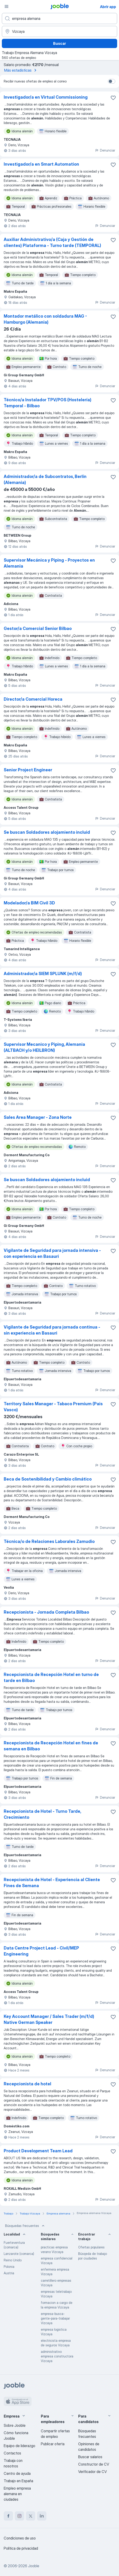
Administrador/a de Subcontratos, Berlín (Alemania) (45, 479)
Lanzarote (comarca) (19, 2254)
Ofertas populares (91, 2247)
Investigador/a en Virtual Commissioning (46, 97)
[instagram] (19, 2516)
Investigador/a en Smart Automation (41, 164)
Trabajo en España (18, 2481)
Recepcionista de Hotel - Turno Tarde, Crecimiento (42, 1814)
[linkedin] (41, 2516)
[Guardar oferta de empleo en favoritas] (113, 98)
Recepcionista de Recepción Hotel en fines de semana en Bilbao (51, 1745)
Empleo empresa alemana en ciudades (17, 2494)
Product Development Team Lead (38, 2150)
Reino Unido (13, 2260)
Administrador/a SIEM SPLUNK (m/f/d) (43, 973)
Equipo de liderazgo (19, 2445)
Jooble (33, 2566)
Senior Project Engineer (28, 769)
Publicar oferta (52, 2444)
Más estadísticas (21, 70)
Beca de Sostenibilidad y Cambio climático (48, 1479)
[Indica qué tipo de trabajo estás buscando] (59, 18)
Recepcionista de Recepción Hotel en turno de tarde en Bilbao (51, 1677)
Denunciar (105, 150)
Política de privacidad (21, 2548)
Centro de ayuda (17, 2473)
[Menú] (6, 6)
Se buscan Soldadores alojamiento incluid (47, 832)
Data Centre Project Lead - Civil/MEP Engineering (41, 1951)
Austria (9, 2273)
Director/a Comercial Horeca (33, 699)
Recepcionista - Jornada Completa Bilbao (46, 1612)
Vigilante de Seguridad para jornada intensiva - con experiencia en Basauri (52, 1253)
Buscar (59, 43)
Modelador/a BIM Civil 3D (29, 902)
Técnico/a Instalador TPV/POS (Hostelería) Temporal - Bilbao (47, 402)
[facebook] (8, 2516)
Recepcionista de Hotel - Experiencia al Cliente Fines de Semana (52, 1882)
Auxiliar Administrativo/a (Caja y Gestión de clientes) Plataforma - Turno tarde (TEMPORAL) (52, 242)
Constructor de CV (93, 2464)
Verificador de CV (92, 2471)
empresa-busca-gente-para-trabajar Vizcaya (55, 2318)
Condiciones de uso (20, 2538)
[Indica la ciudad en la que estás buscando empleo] (59, 31)
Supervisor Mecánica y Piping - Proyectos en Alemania (49, 563)
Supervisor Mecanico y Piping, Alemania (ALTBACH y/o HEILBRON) (44, 1047)
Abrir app (108, 6)
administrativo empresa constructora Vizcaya (57, 2356)
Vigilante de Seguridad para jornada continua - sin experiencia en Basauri (52, 1330)
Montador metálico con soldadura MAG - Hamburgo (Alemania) (45, 319)
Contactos (12, 2453)
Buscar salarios (90, 2456)
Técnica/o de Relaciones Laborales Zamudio (49, 1541)
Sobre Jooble (15, 2425)
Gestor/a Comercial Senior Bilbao (38, 628)
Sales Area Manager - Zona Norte (38, 1117)
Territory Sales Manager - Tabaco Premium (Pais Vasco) (53, 1406)
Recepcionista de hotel (27, 2083)
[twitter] (30, 2516)
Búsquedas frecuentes (25, 2225)
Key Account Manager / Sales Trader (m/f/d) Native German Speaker (49, 2019)
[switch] (111, 81)
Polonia (9, 2267)
